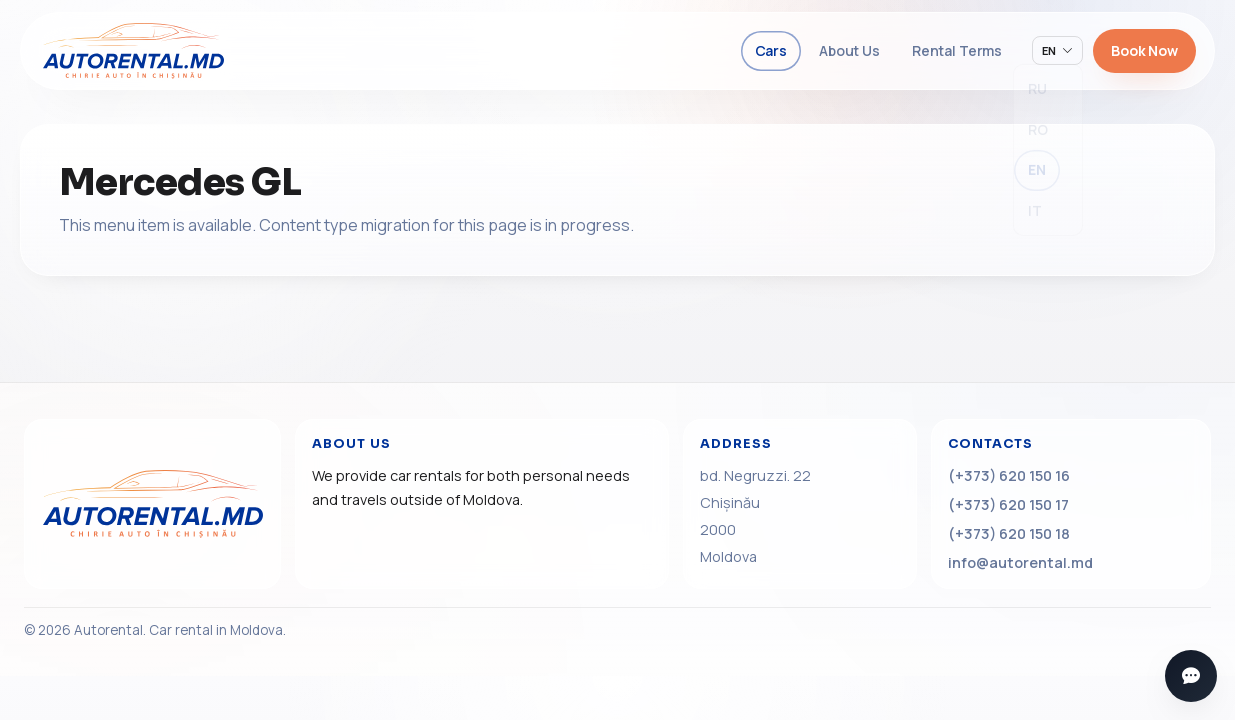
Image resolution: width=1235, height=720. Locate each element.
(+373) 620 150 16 (1009, 475)
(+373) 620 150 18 (1009, 533)
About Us (849, 50)
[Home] (152, 504)
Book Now (1144, 50)
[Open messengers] (1191, 676)
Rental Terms (957, 50)
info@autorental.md (1020, 562)
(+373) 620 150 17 (1008, 504)
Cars (771, 50)
